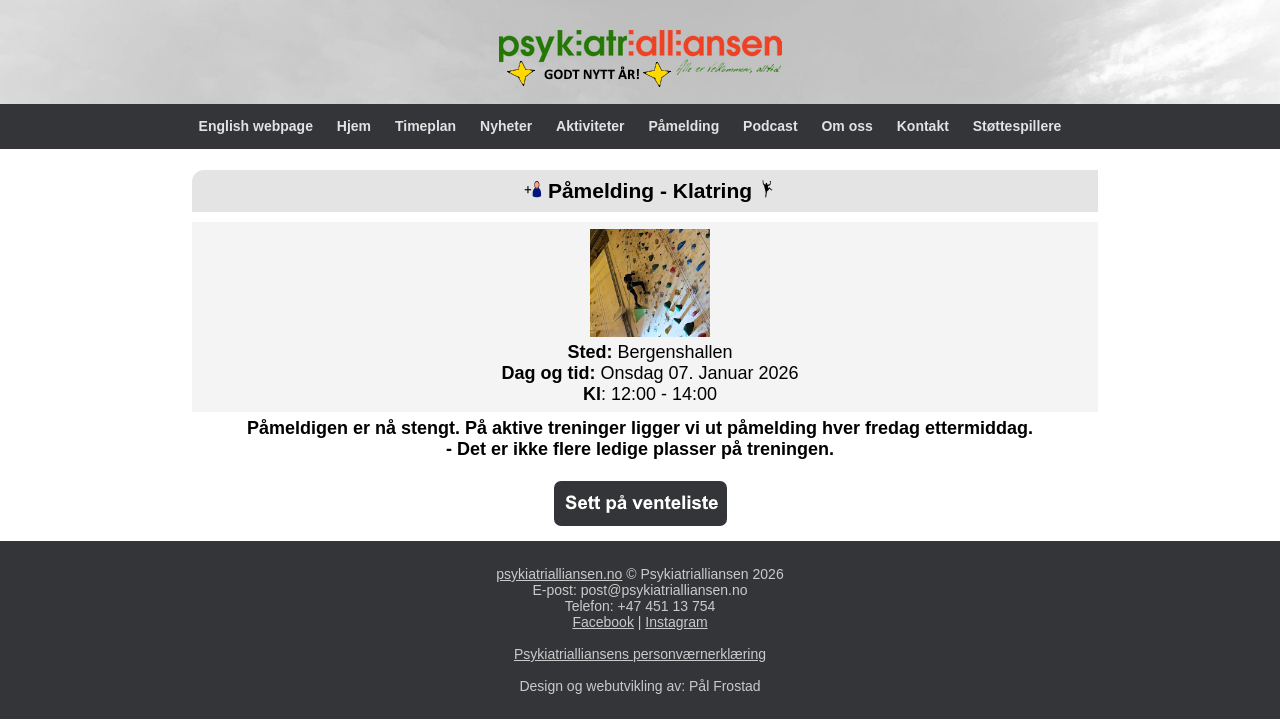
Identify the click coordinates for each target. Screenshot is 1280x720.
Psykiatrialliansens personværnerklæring (640, 654)
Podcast (772, 126)
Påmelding (685, 126)
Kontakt (925, 126)
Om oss (848, 126)
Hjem (356, 126)
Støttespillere (1017, 126)
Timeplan (427, 126)
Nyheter (508, 126)
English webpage (258, 126)
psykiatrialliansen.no (559, 574)
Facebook (602, 622)
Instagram (676, 622)
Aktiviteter (592, 126)
